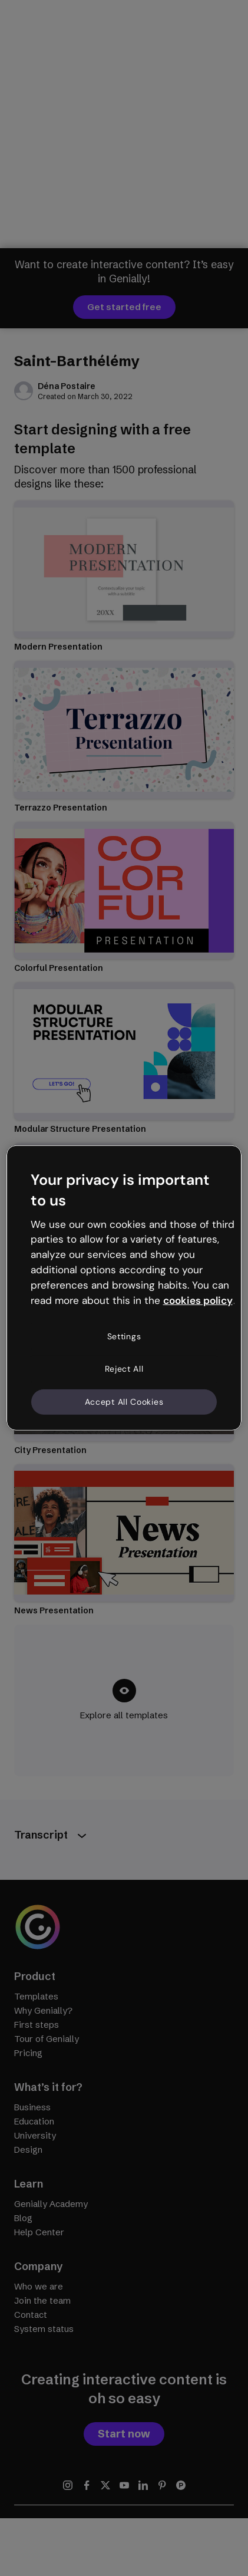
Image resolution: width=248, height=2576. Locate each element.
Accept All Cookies (124, 1401)
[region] (124, 1288)
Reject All (124, 1368)
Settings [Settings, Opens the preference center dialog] (124, 1335)
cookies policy (198, 1300)
